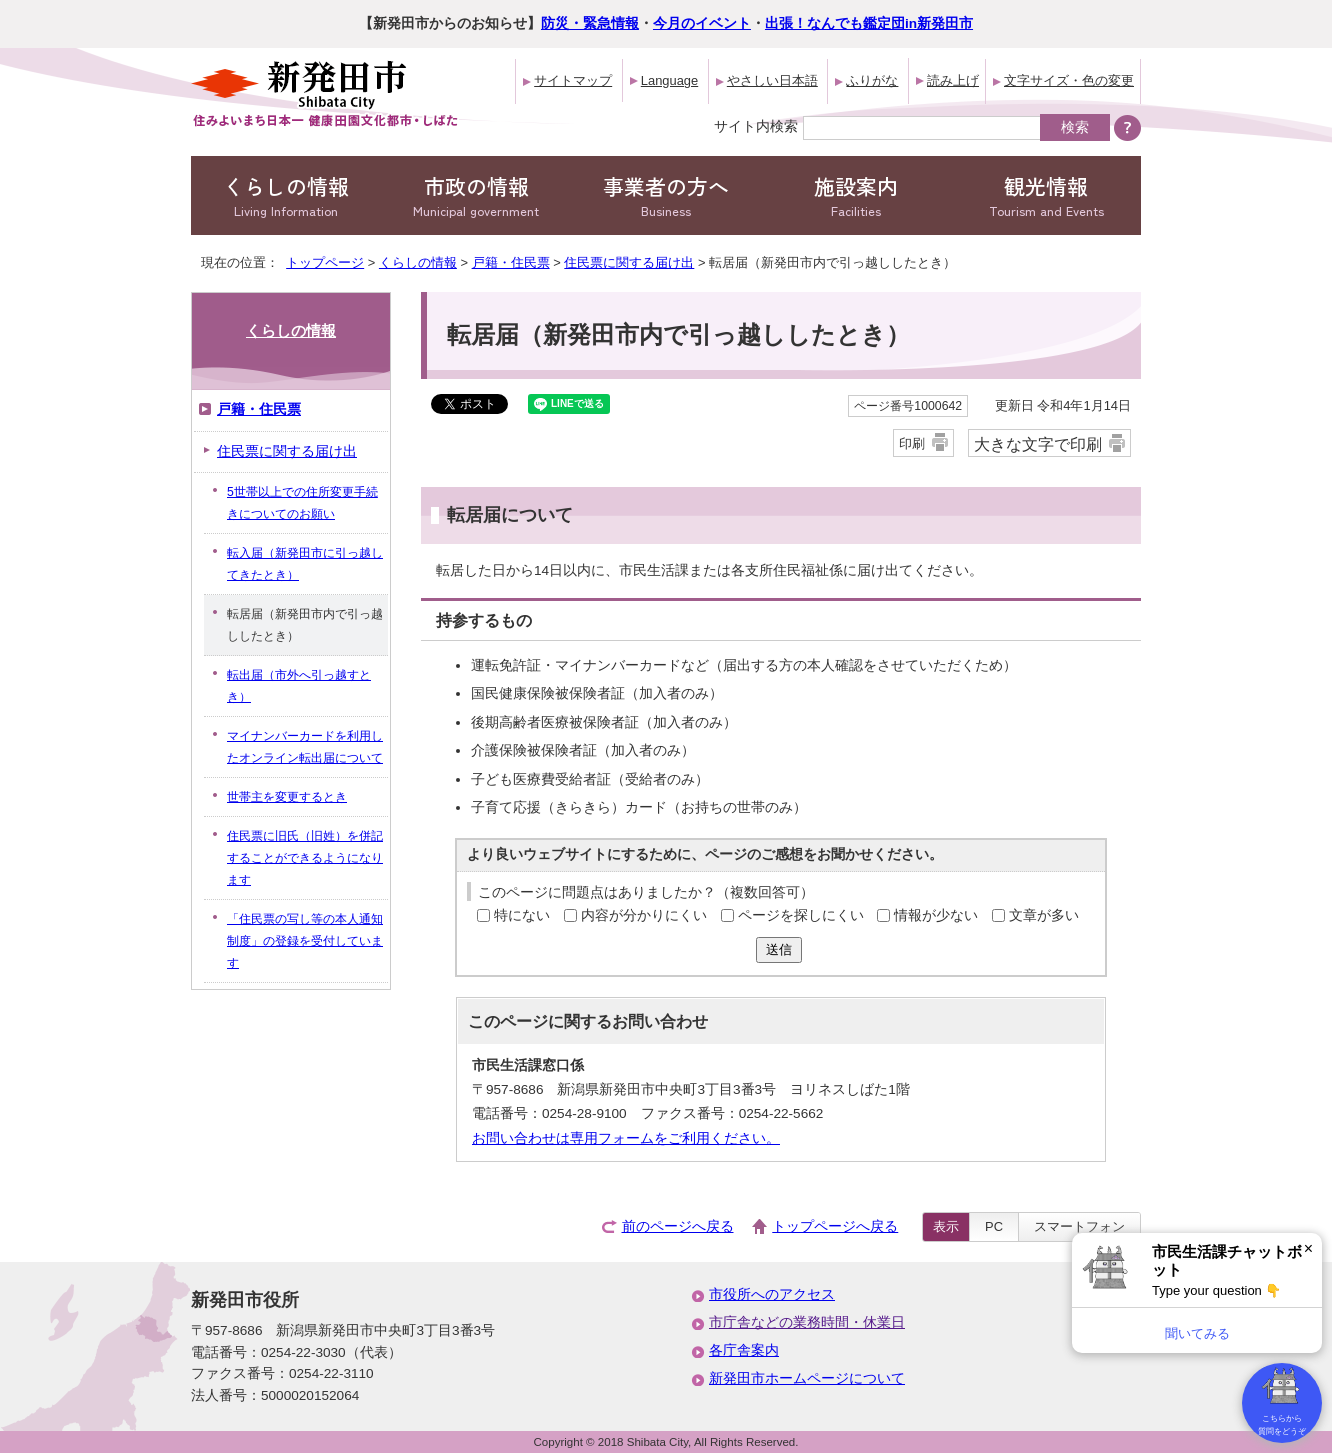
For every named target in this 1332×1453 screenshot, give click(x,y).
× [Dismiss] (1308, 1248)
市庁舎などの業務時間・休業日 (807, 1322)
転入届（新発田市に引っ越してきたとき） (305, 564)
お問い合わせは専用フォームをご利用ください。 (626, 1138)
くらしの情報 (286, 195)
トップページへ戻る (835, 1226)
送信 (779, 949)
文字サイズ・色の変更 (1069, 80)
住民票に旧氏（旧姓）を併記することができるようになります (305, 858)
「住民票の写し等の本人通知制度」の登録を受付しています (305, 941)
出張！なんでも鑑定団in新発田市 (869, 23)
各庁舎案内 (744, 1350)
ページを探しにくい (801, 915)
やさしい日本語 (772, 80)
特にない (522, 915)
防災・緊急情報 (590, 23)
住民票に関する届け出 (629, 262)
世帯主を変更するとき (287, 797)
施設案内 (856, 195)
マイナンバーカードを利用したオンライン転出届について (305, 747)
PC (994, 1226)
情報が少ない (936, 915)
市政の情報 (476, 195)
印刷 (912, 443)
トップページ (325, 262)
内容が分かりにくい (644, 915)
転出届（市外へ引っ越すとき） (299, 686)
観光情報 (1046, 195)
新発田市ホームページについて (807, 1378)
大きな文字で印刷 (1038, 444)
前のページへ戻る (678, 1226)
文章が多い (1044, 915)
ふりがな (872, 80)
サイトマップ (573, 80)
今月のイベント (702, 23)
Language (669, 80)
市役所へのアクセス (772, 1294)
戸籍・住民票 (511, 262)
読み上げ (953, 80)
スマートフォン (1079, 1226)
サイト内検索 (756, 126)
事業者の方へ (666, 195)
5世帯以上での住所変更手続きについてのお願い (302, 503)
